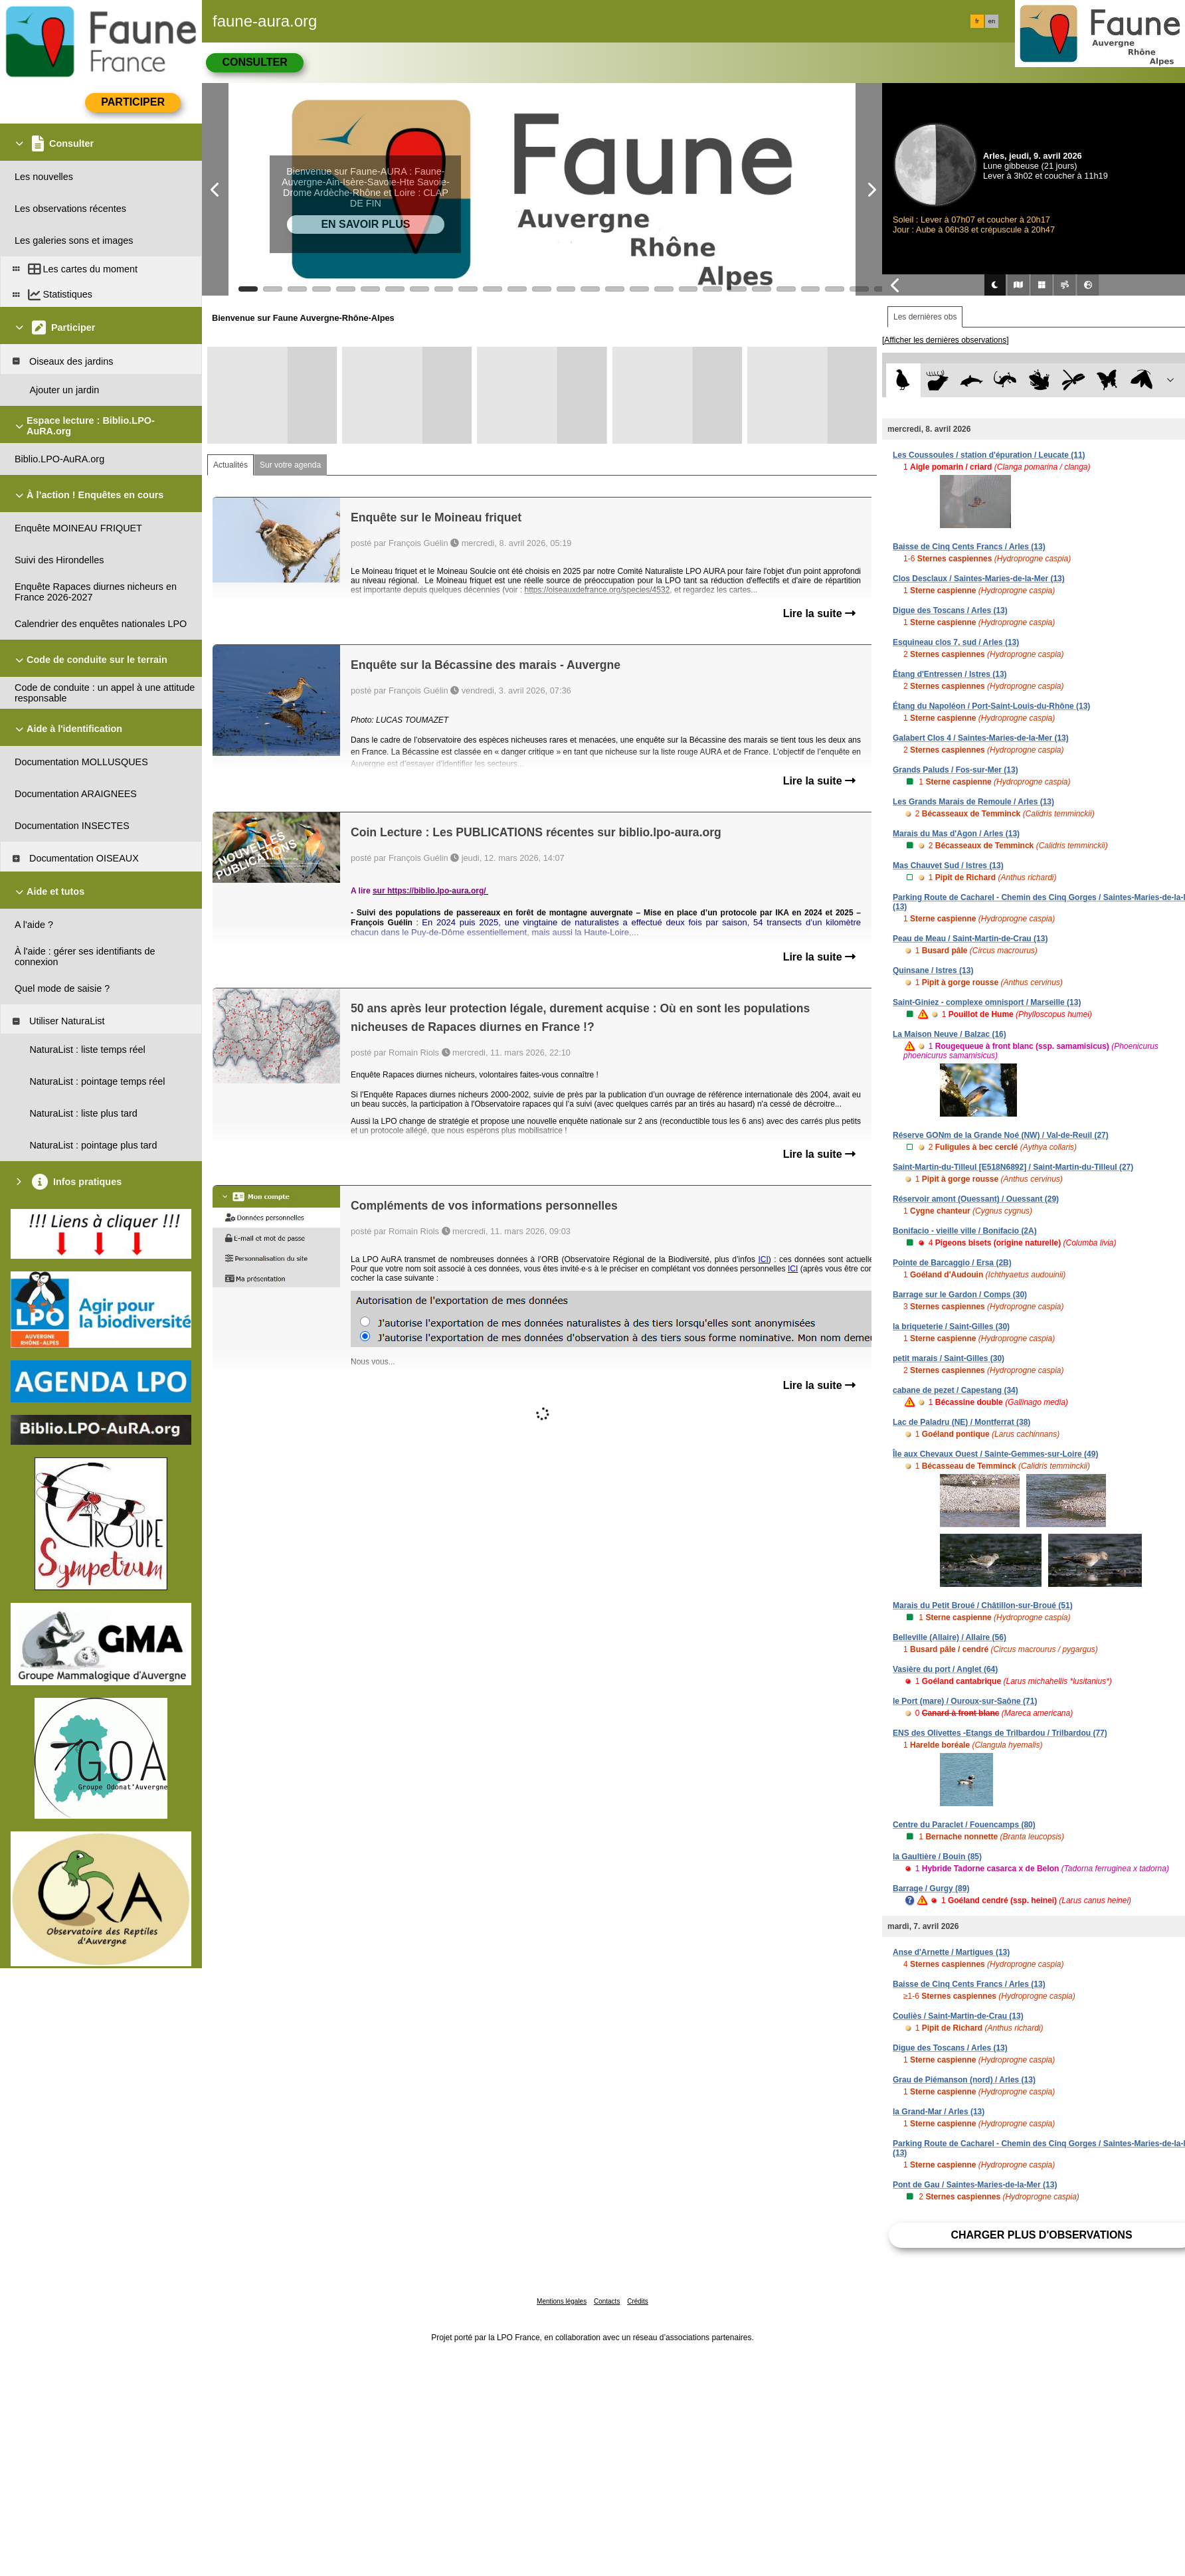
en (991, 21)
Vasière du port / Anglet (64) (945, 1669)
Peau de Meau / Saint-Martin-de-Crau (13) (970, 938)
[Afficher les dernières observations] (945, 340)
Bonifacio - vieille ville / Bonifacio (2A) (965, 1231)
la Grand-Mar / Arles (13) (938, 2111)
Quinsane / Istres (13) (933, 970)
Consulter (254, 62)
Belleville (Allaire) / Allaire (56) (949, 1637)
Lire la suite (819, 613)
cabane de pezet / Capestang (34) (955, 1390)
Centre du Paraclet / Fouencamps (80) (964, 1824)
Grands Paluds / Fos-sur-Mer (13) (955, 770)
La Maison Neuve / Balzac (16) (949, 1034)
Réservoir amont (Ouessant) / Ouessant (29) (976, 1199)
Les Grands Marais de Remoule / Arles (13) (973, 801)
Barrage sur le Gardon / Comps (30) (960, 1294)
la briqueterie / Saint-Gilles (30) (951, 1326)
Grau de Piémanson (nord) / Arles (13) (964, 2079)
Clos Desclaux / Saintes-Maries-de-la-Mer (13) (979, 578)
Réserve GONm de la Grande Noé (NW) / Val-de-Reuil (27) (1001, 1135)
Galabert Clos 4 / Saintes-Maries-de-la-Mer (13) (981, 738)
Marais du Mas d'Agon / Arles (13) (956, 833)
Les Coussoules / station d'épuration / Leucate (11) (989, 455)
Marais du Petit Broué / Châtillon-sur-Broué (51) (983, 1605)
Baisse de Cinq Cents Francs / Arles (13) (969, 546)
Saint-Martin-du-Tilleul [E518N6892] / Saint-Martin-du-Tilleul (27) (1013, 1167)
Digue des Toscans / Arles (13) (950, 610)
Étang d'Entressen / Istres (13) (950, 674)
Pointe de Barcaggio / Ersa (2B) (952, 1262)
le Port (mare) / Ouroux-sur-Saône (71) (965, 1701)
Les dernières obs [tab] (925, 317)
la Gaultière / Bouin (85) (937, 1856)
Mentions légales (562, 2301)
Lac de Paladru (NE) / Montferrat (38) (961, 1422)
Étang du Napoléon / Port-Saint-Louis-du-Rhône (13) (991, 706)
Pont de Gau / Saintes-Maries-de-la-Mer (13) (975, 2184)
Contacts (607, 2301)
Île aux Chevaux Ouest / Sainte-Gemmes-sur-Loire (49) (995, 1454)
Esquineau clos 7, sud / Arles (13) (956, 642)
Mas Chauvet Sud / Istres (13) (948, 865)
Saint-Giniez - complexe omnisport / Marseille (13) (987, 1002)
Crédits (637, 2301)
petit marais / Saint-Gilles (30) (948, 1358)
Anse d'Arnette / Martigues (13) (951, 1952)
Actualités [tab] (230, 465)
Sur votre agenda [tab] (290, 465)
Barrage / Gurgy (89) (931, 1888)
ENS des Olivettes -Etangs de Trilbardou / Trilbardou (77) (1000, 1733)
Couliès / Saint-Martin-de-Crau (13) (958, 2016)
